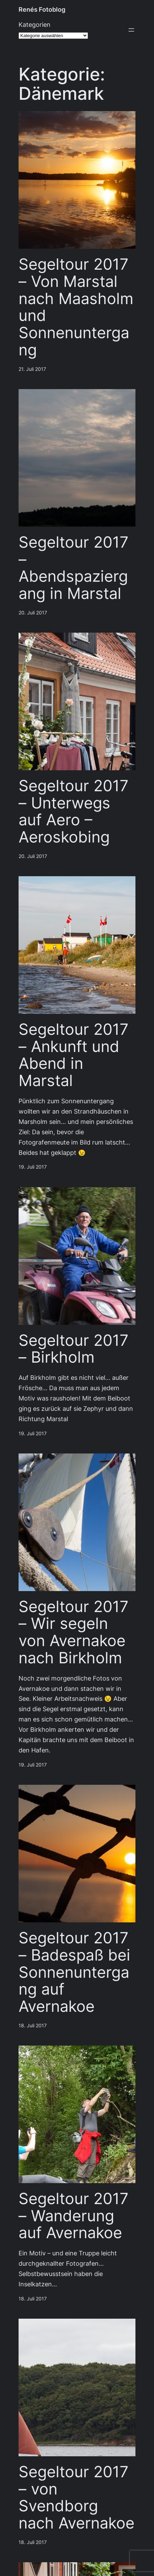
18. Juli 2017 (33, 2025)
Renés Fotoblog (42, 9)
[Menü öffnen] (131, 30)
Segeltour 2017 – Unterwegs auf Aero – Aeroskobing (74, 811)
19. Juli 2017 (33, 1167)
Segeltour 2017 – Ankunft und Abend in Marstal (74, 1055)
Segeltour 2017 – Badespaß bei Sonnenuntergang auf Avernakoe (74, 1972)
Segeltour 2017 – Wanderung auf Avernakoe (74, 2215)
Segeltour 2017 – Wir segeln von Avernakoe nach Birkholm (74, 1632)
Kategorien (35, 24)
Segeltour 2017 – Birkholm (74, 1349)
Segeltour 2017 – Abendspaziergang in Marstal (74, 568)
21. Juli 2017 (32, 369)
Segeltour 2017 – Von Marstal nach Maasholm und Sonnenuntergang (76, 307)
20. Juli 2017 (33, 612)
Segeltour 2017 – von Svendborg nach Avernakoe (76, 2497)
